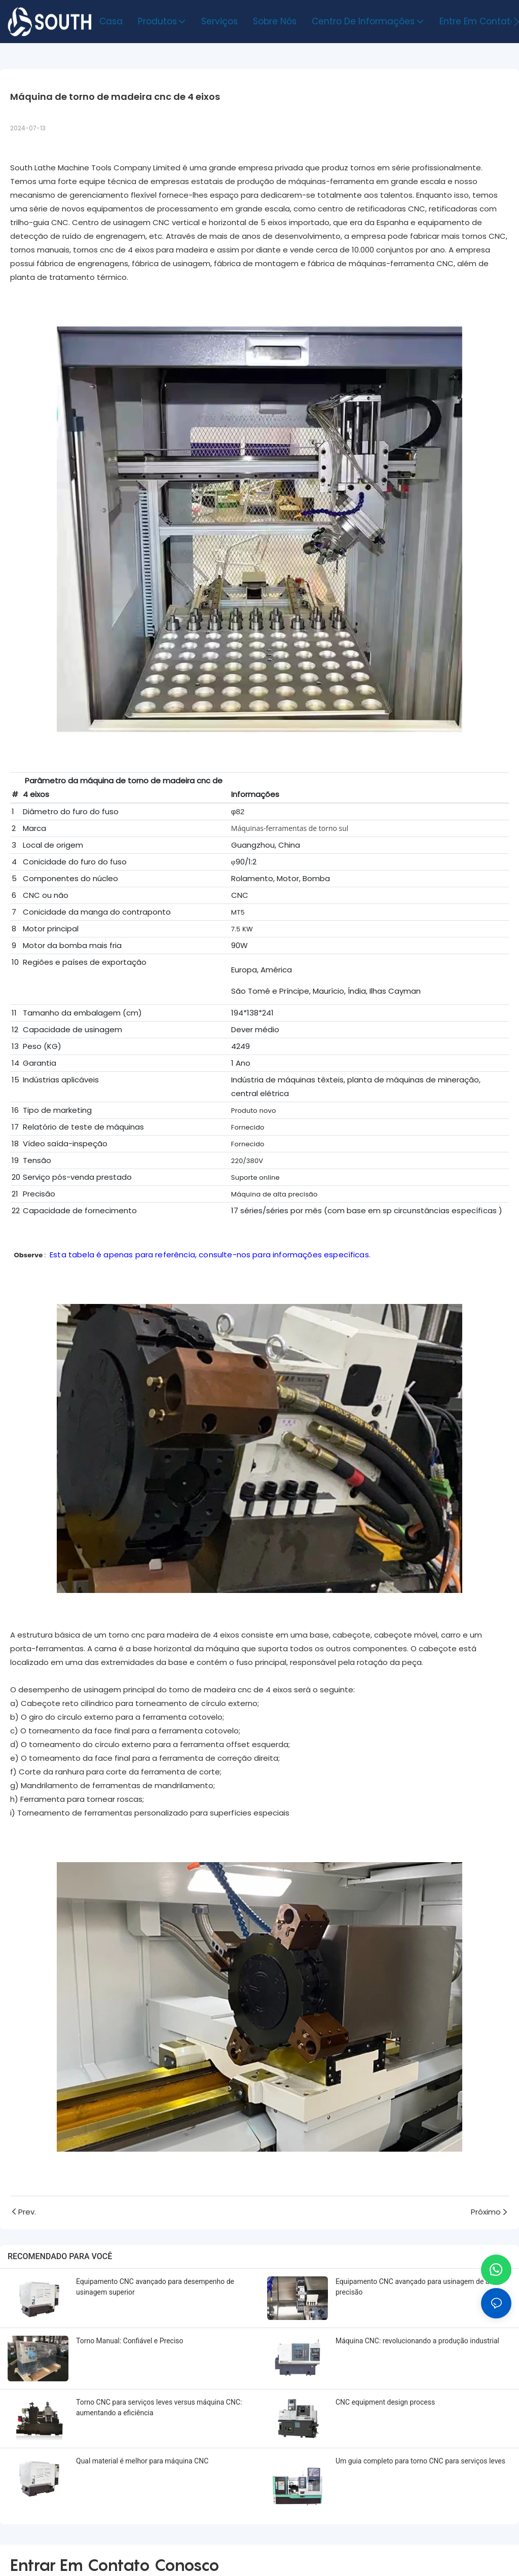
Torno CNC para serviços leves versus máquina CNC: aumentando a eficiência (159, 2407)
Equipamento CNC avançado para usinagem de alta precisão (416, 2286)
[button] (516, 21)
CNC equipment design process (385, 2402)
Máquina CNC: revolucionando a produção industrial (417, 2341)
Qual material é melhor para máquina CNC (142, 2461)
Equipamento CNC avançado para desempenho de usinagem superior (155, 2286)
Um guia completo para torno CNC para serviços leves (420, 2461)
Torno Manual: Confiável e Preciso (129, 2341)
